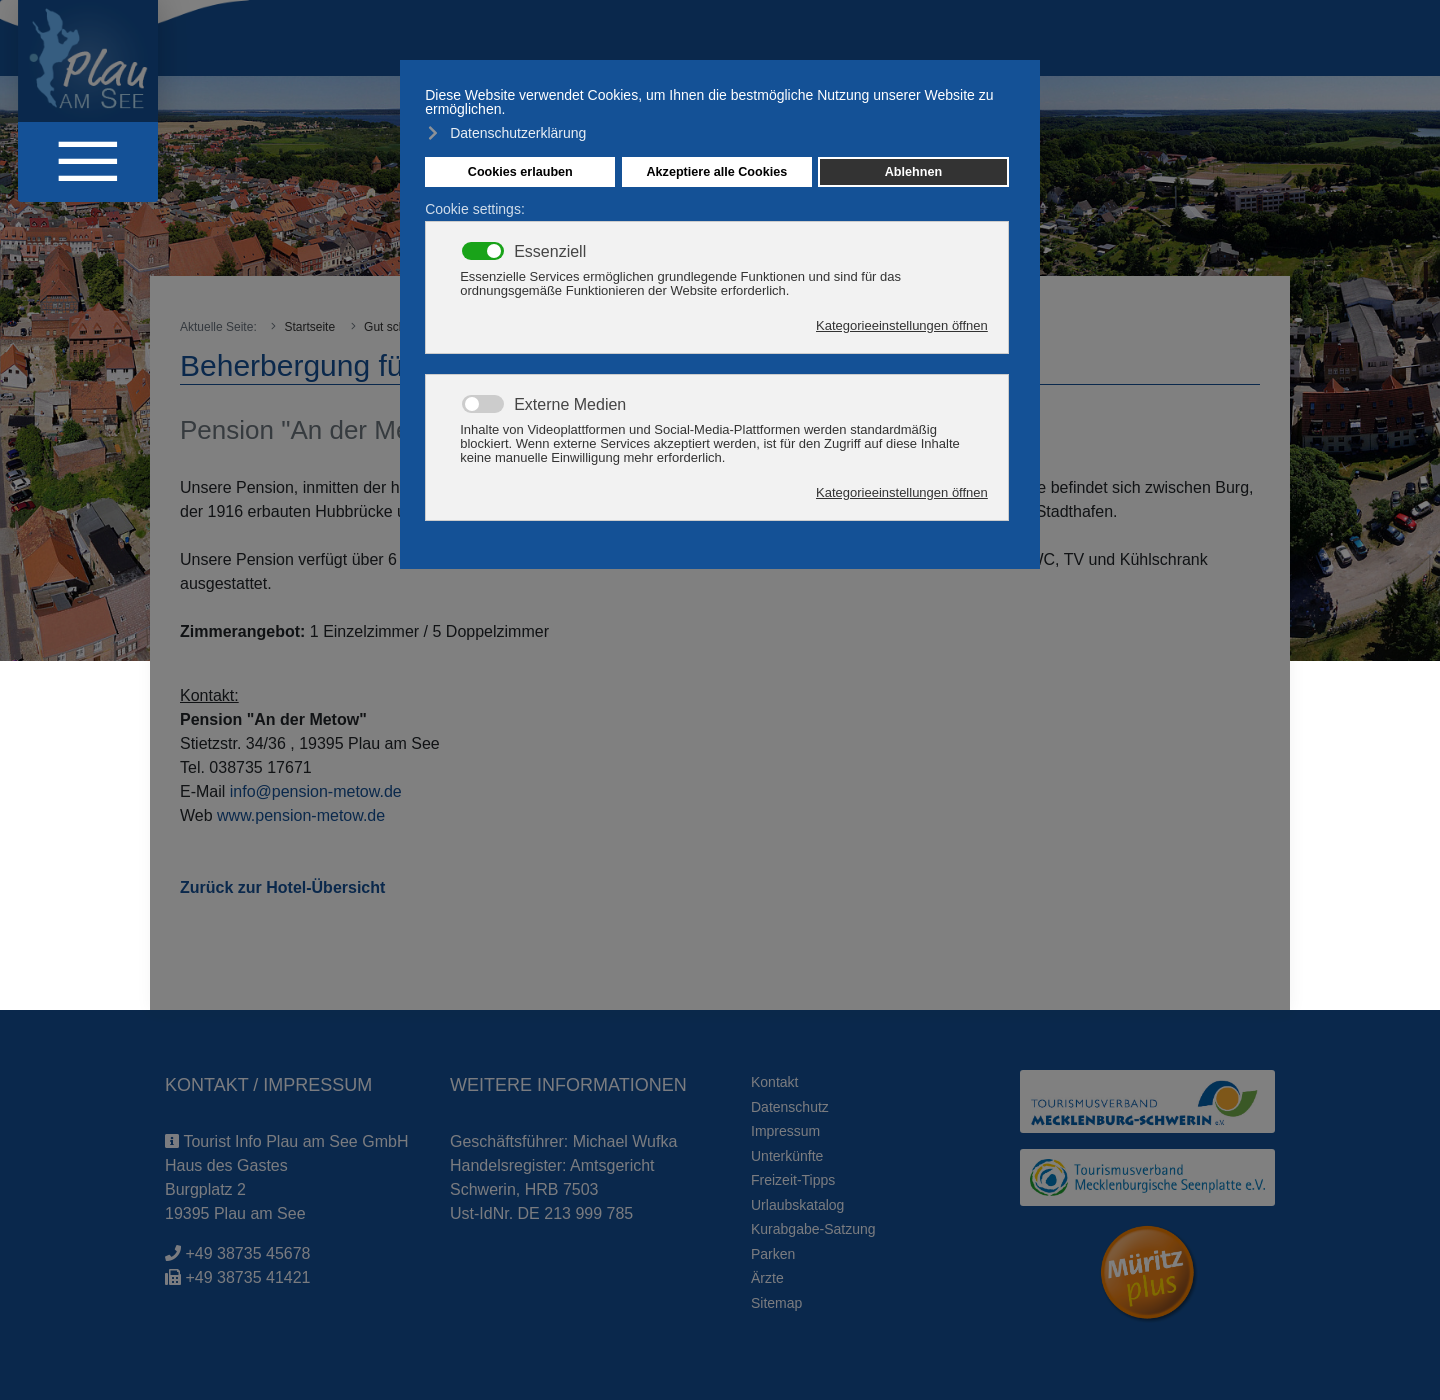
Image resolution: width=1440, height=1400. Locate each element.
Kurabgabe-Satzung (813, 1229)
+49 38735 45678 (247, 1253)
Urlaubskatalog (797, 1205)
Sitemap (776, 1303)
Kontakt (774, 1082)
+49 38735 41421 (247, 1277)
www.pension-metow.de (301, 815)
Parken (773, 1254)
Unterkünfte (787, 1156)
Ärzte (767, 1278)
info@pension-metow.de (316, 791)
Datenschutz (790, 1107)
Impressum (785, 1131)
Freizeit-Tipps (793, 1180)
